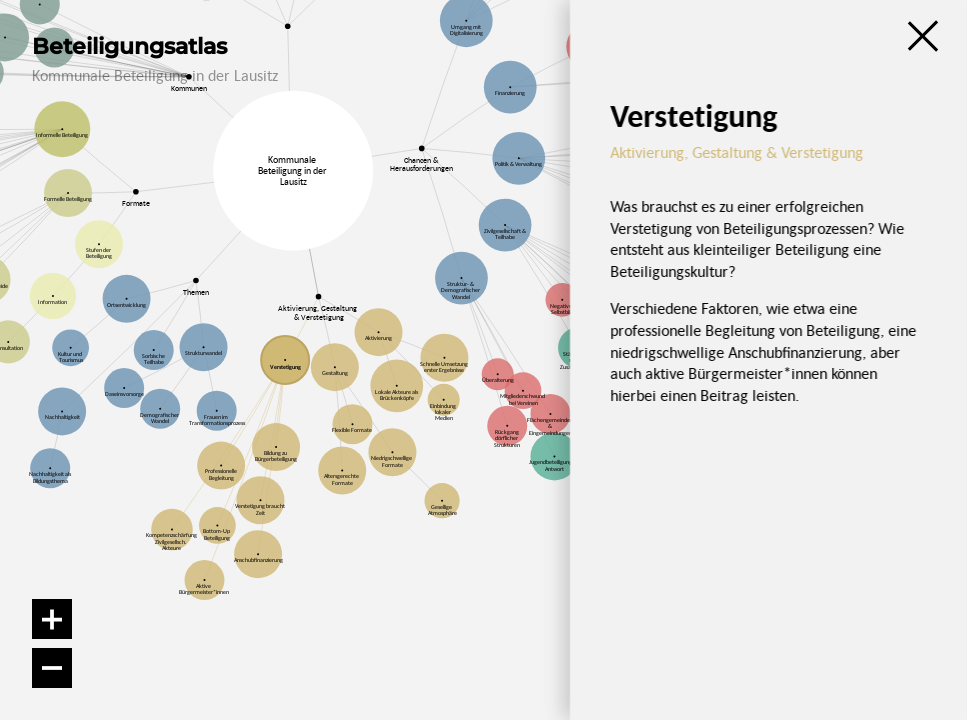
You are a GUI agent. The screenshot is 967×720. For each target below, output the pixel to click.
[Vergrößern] (52, 619)
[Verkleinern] (52, 668)
